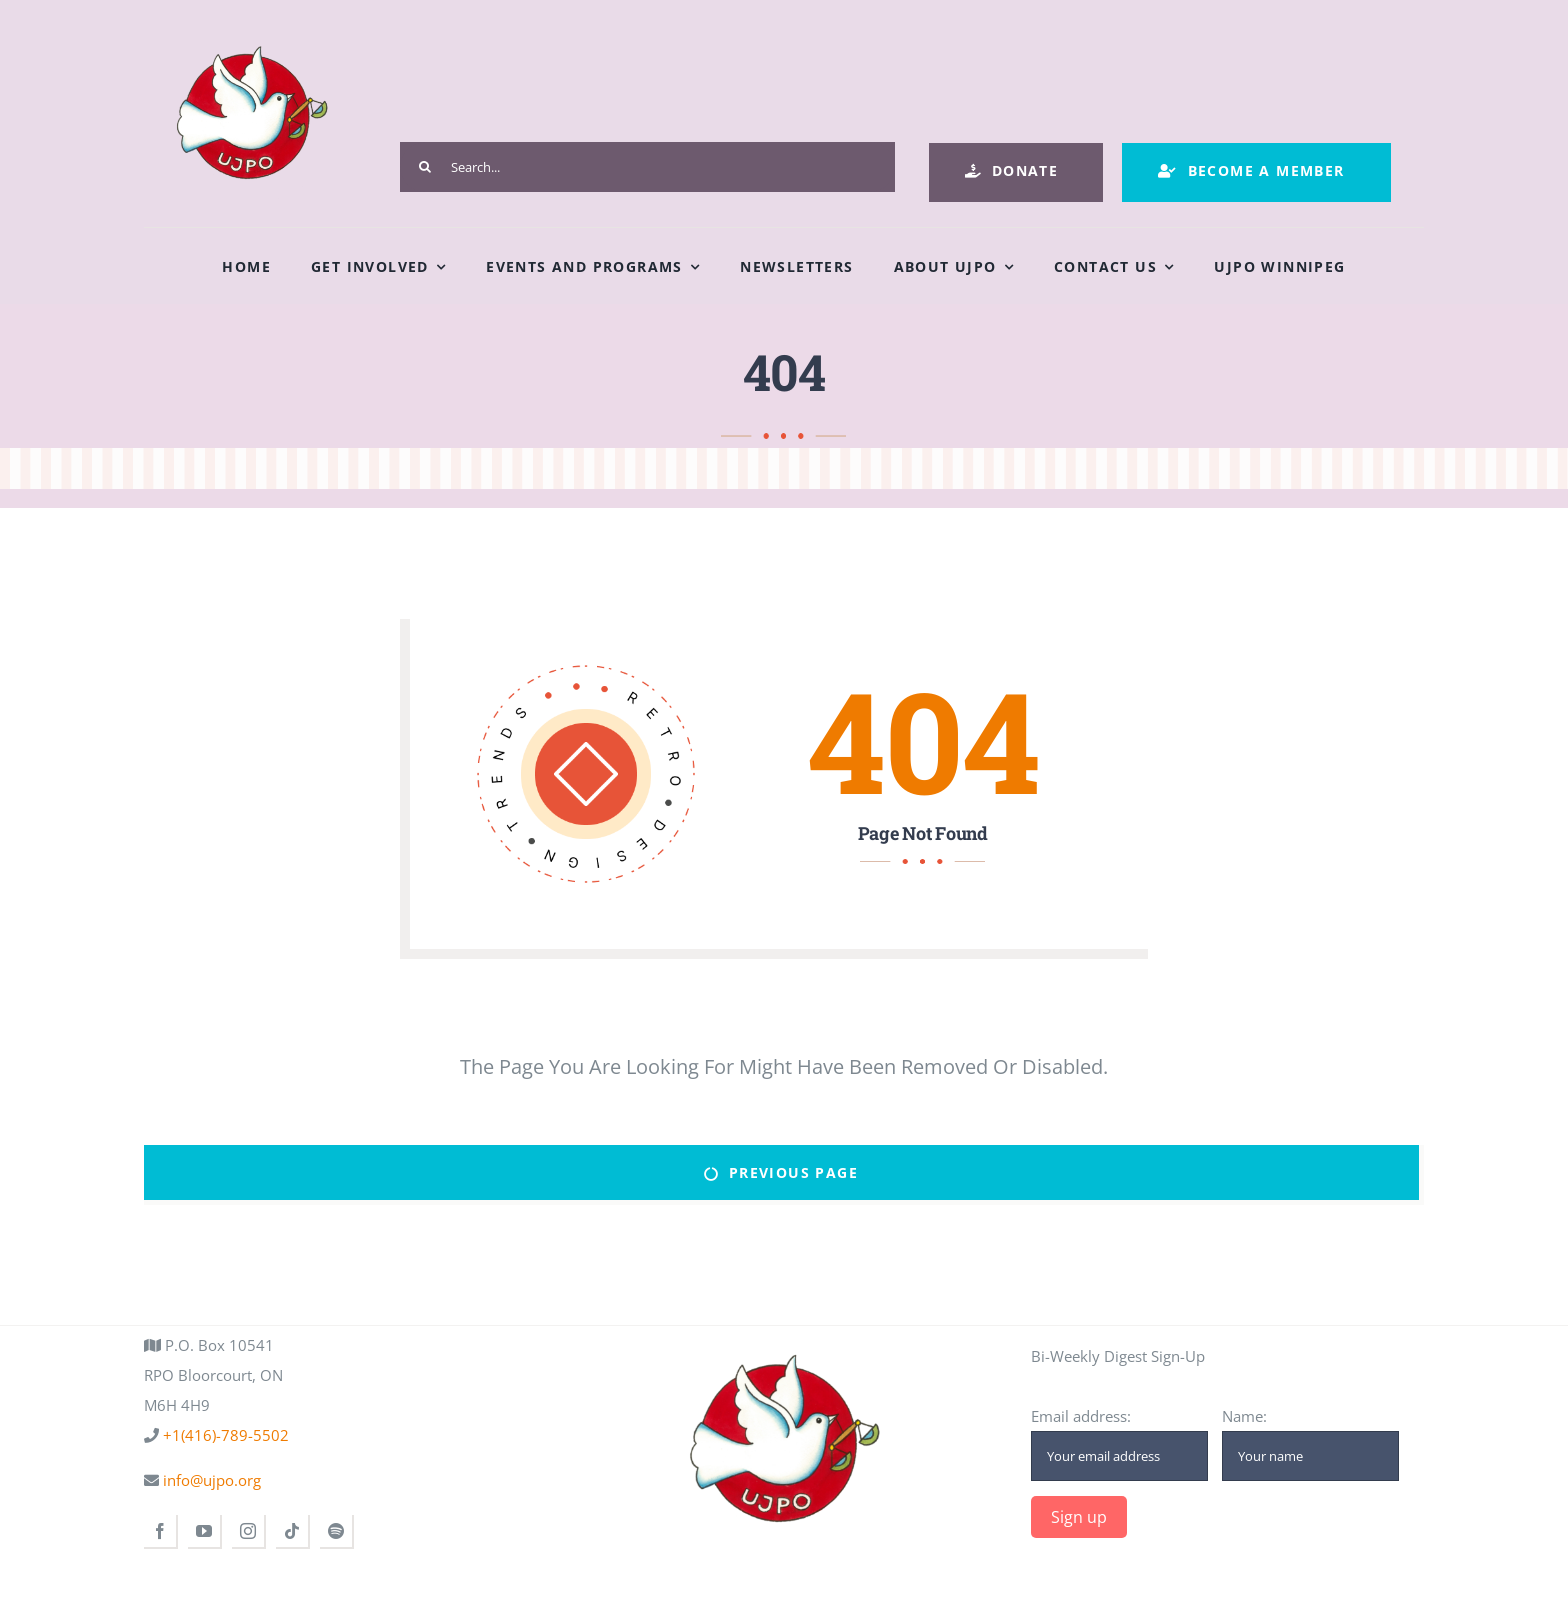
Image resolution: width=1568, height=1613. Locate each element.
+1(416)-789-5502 (224, 1435)
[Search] (425, 167)
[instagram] (249, 1532)
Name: (1310, 1443)
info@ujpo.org (210, 1480)
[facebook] (161, 1532)
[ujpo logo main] (251, 32)
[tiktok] (293, 1532)
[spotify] (337, 1532)
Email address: (1119, 1443)
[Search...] (647, 167)
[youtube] (205, 1532)
